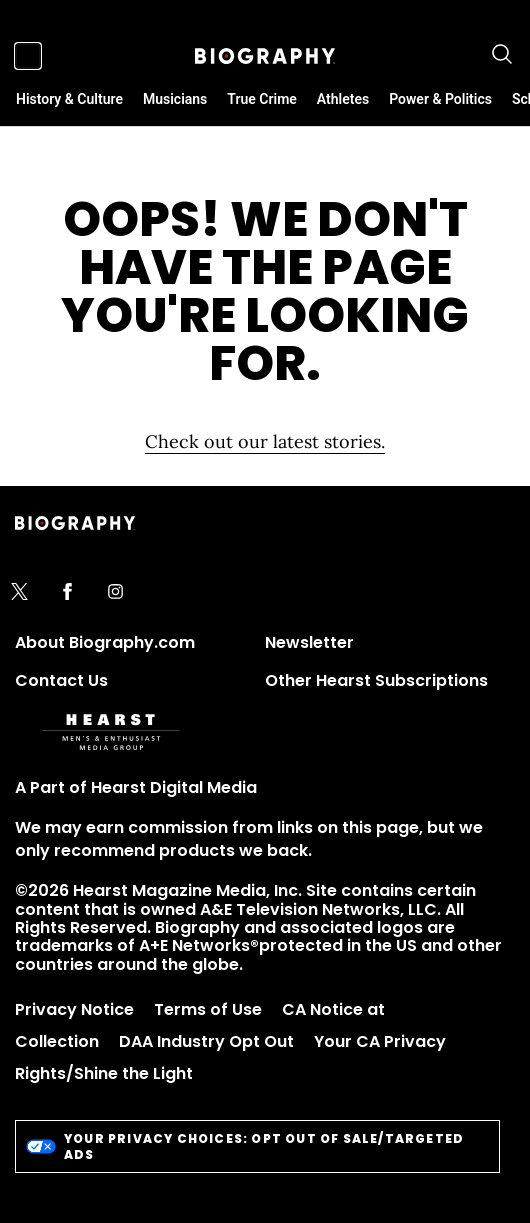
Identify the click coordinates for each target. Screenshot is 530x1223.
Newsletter (309, 642)
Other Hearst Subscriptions (376, 680)
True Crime (262, 99)
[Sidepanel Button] (28, 56)
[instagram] (115, 593)
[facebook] (67, 593)
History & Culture (69, 99)
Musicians (175, 99)
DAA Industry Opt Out (206, 1041)
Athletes (343, 99)
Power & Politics (440, 99)
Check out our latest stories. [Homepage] (265, 441)
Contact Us (61, 680)
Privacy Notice (74, 1009)
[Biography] (265, 56)
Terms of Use (208, 1009)
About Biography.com (105, 642)
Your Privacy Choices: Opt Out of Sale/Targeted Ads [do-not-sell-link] (245, 1146)
